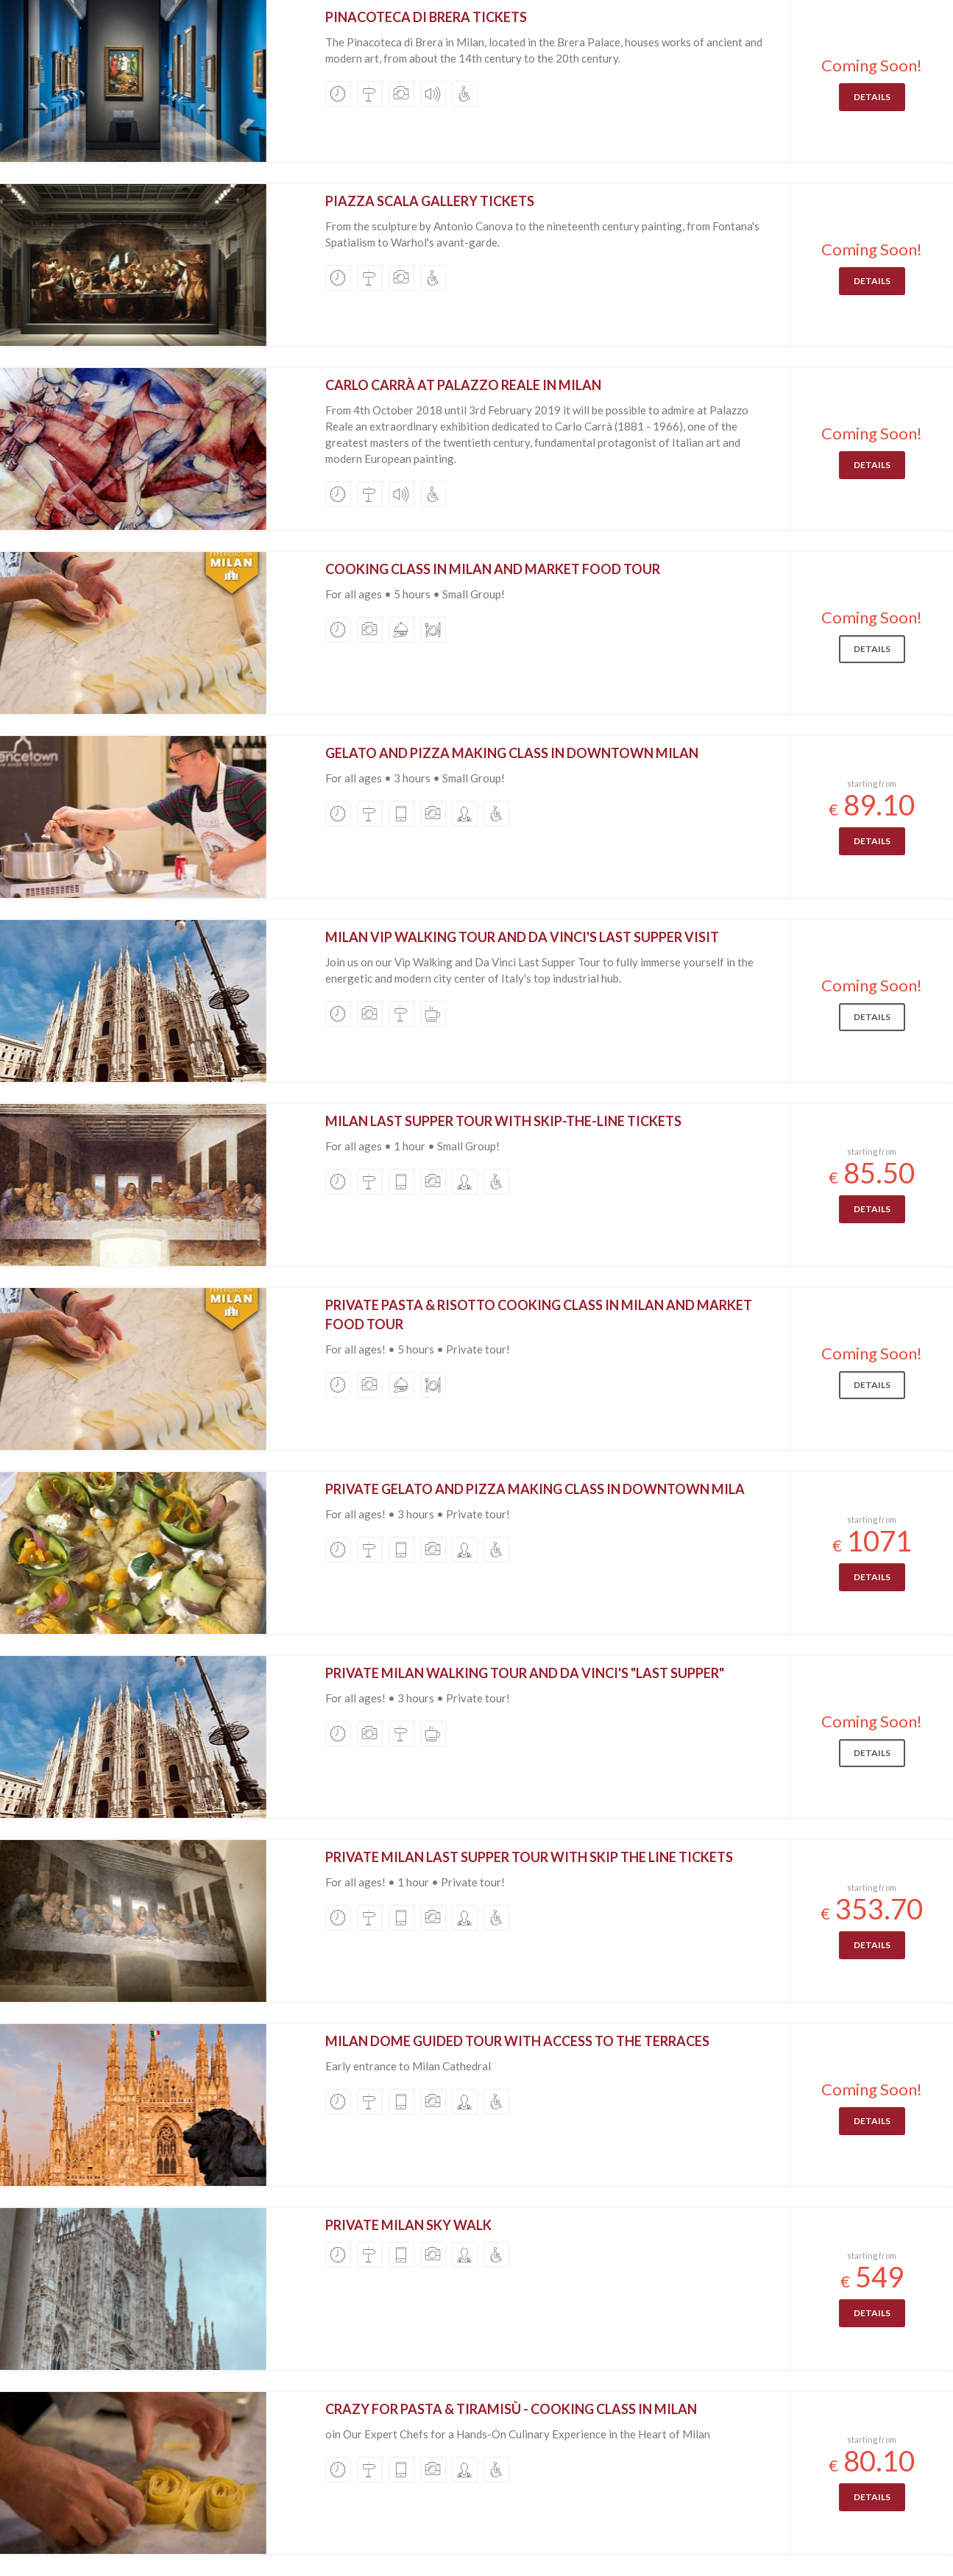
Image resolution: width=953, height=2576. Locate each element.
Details (872, 96)
